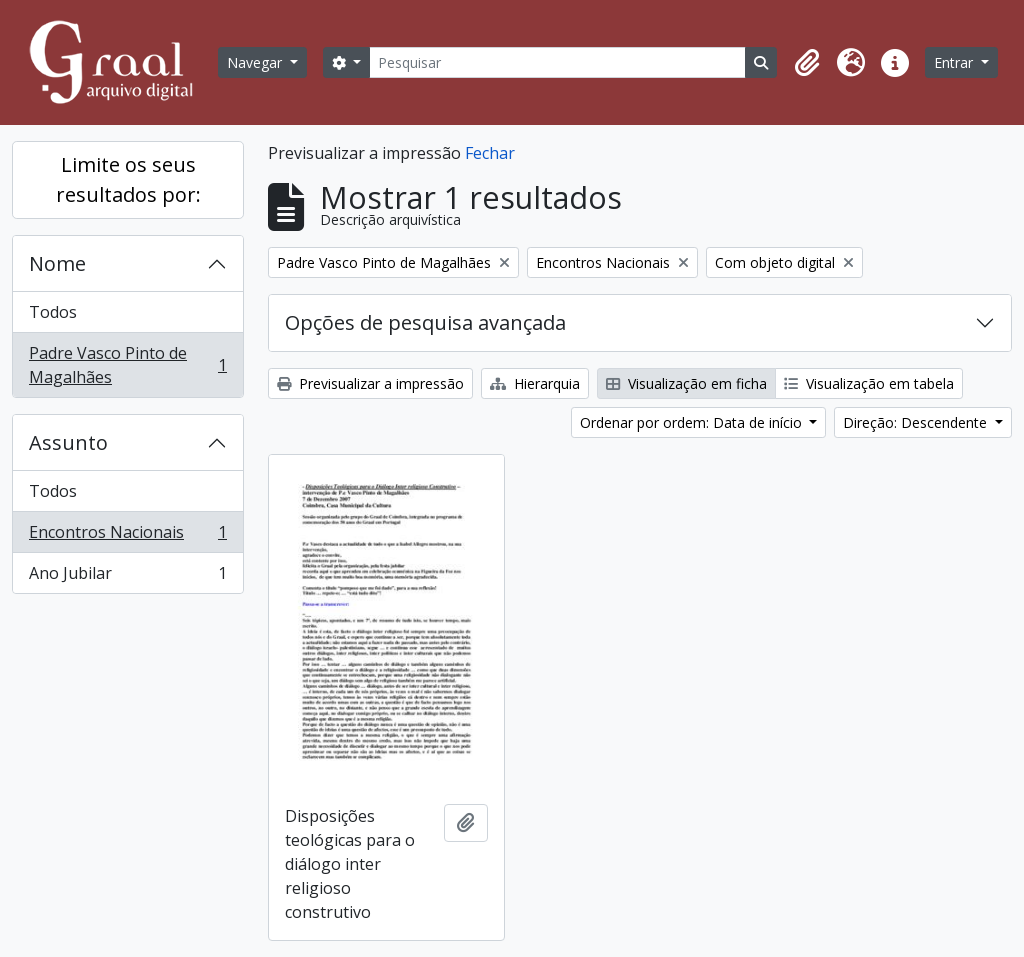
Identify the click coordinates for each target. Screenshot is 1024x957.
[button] (807, 63)
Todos (53, 312)
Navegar (256, 62)
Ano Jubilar (127, 577)
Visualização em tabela (869, 383)
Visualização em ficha (686, 383)
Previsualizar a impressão (370, 383)
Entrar (955, 62)
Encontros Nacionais (127, 536)
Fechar (490, 153)
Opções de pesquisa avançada (425, 322)
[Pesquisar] (557, 62)
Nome (57, 263)
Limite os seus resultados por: (128, 179)
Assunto (68, 442)
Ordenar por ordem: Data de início (693, 422)
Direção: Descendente (917, 422)
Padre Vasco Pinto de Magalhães (127, 365)
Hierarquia (535, 383)
